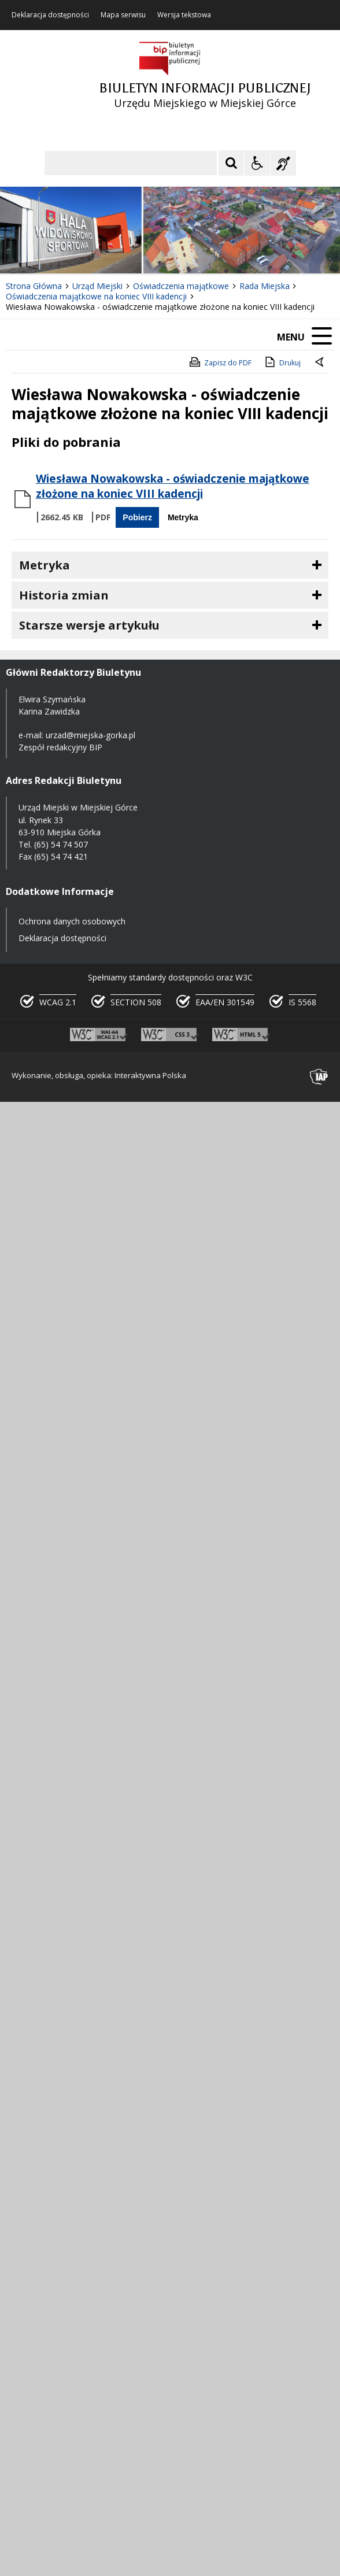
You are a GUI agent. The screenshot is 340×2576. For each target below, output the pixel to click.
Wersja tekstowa (184, 15)
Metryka (183, 517)
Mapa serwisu (123, 15)
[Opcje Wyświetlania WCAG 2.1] (257, 163)
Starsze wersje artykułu (89, 625)
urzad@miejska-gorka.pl (90, 735)
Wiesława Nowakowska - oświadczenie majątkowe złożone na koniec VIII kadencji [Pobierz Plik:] (172, 486)
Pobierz (137, 517)
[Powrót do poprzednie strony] (320, 363)
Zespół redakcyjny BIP (60, 747)
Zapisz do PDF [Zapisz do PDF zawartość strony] (220, 362)
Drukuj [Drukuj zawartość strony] (282, 362)
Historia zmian (64, 595)
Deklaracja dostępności (50, 15)
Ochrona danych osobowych (72, 921)
